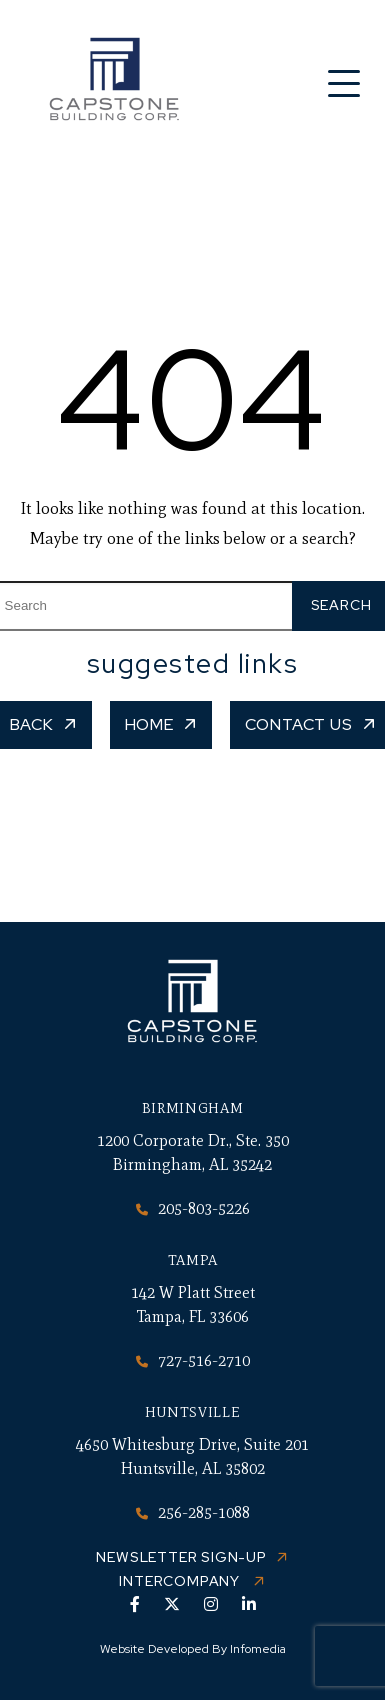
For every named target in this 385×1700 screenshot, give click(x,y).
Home (149, 724)
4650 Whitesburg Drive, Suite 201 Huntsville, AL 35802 (192, 1456)
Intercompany (181, 1581)
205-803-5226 (193, 1208)
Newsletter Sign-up (181, 1557)
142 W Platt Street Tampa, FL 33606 (193, 1304)
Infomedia (258, 1649)
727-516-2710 (193, 1360)
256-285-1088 (193, 1512)
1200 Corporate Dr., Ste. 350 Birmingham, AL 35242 (193, 1152)
